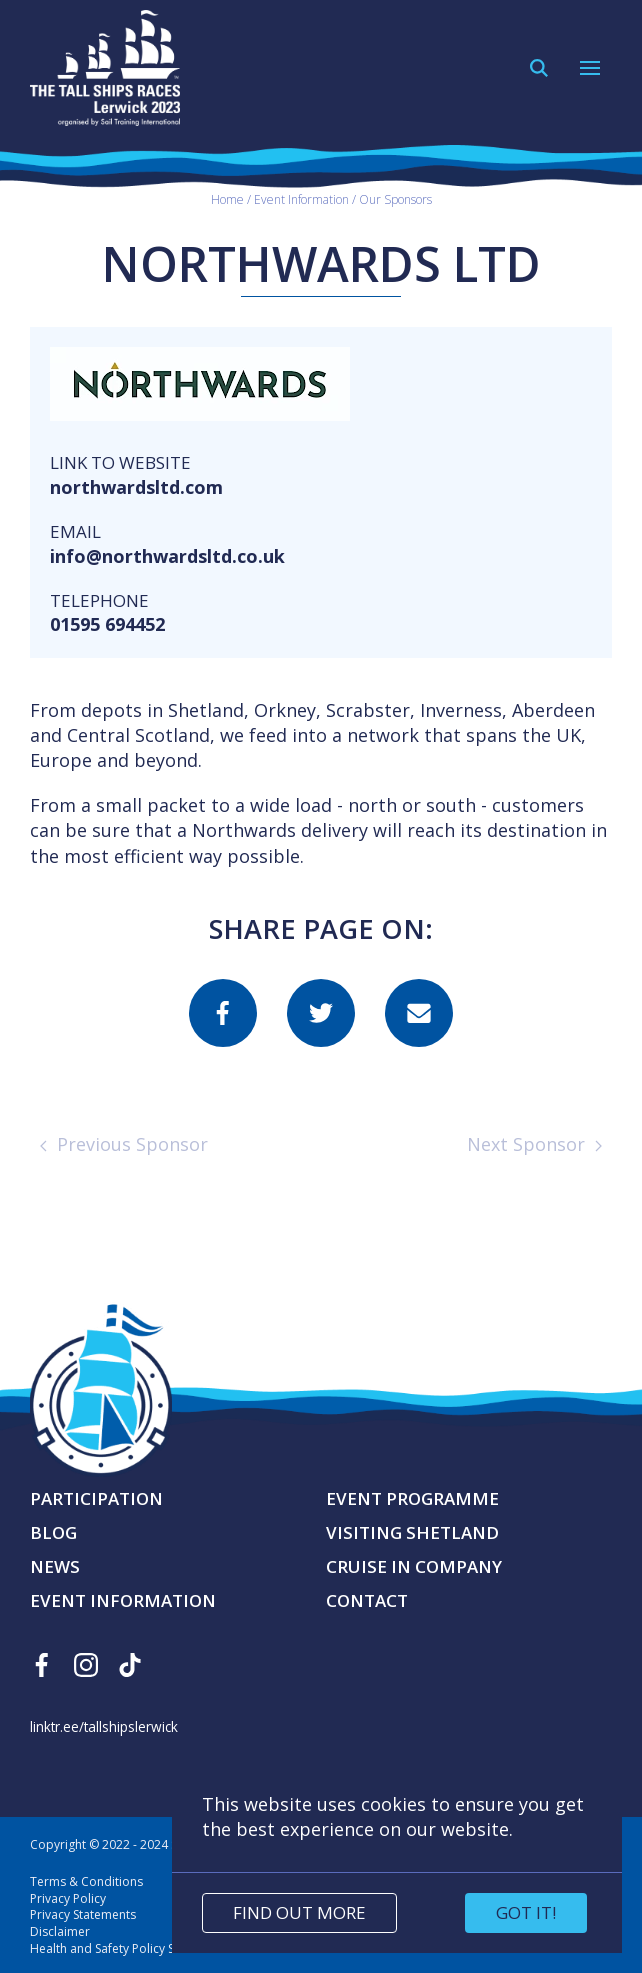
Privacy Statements (83, 1914)
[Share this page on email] (419, 1013)
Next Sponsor (534, 1144)
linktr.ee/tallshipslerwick (104, 1726)
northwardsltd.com (136, 487)
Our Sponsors (395, 198)
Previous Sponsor (124, 1144)
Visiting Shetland (412, 1532)
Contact (367, 1600)
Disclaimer (60, 1931)
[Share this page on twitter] (321, 1013)
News (55, 1566)
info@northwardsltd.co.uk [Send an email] (167, 556)
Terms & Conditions (86, 1881)
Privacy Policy (68, 1898)
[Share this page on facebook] (223, 1013)
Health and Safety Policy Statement (127, 1948)
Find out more (299, 1912)
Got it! (526, 1912)
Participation (96, 1498)
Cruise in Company (414, 1566)
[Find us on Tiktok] (130, 1665)
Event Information (301, 198)
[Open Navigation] (590, 68)
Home (227, 198)
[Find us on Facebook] (42, 1665)
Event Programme (412, 1498)
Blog (53, 1532)
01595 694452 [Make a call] (107, 624)
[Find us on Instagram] (86, 1665)
